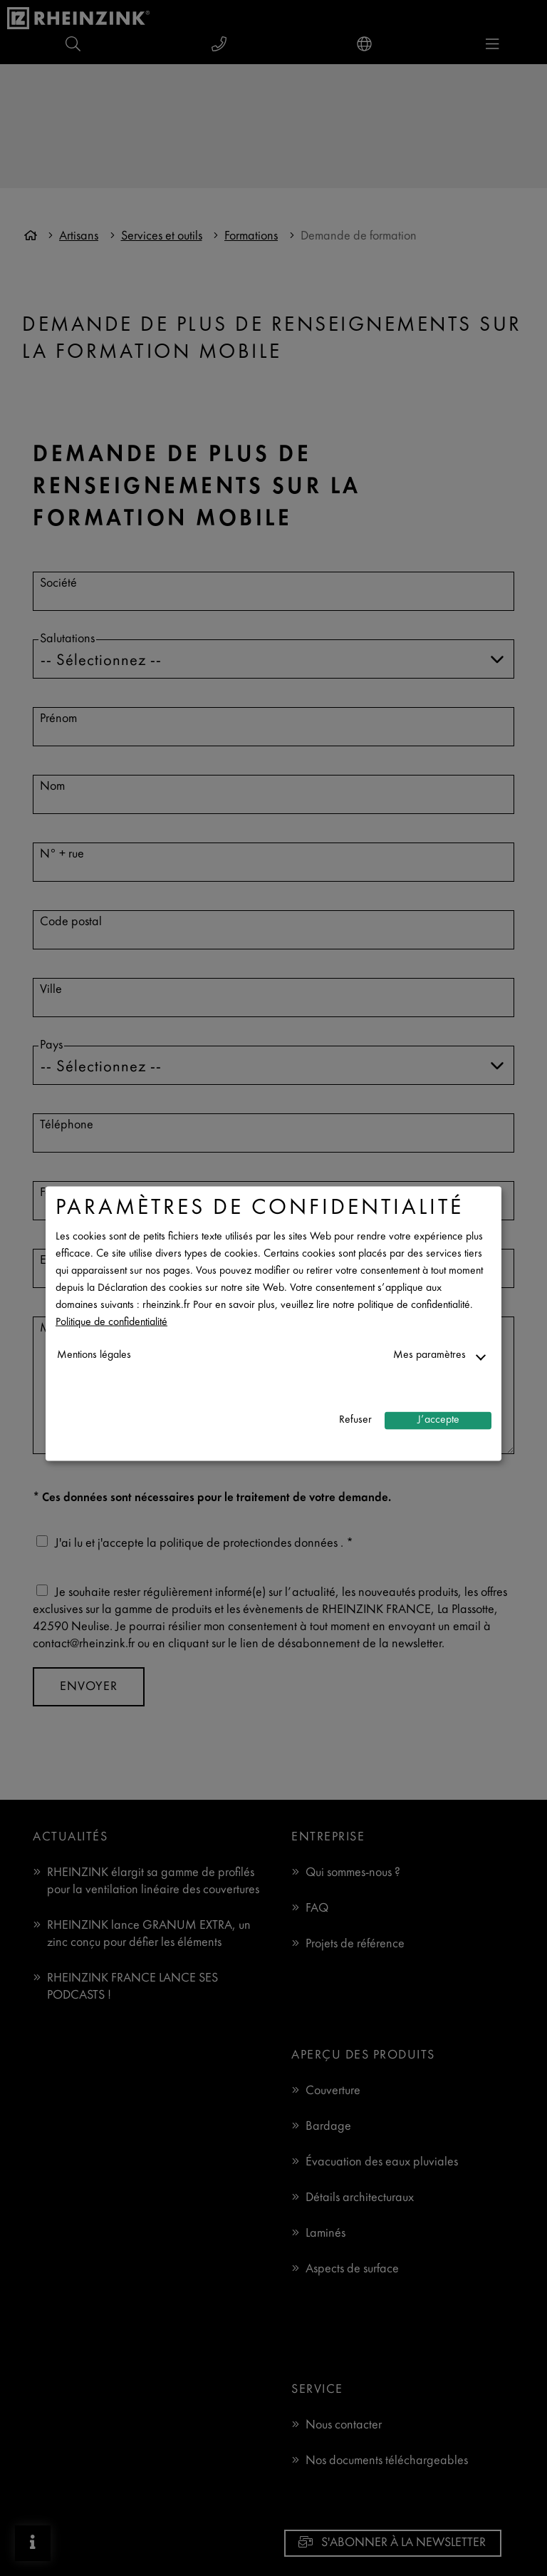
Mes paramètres (429, 1354)
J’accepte (438, 1420)
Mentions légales (94, 1354)
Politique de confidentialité (111, 1321)
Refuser (355, 1420)
